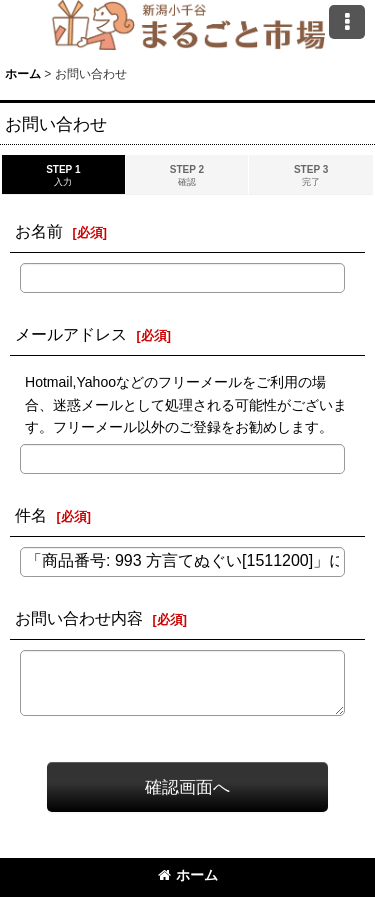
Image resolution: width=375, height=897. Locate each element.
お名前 (39, 231)
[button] (347, 22)
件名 (31, 515)
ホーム (188, 875)
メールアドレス (71, 334)
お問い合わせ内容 (79, 618)
